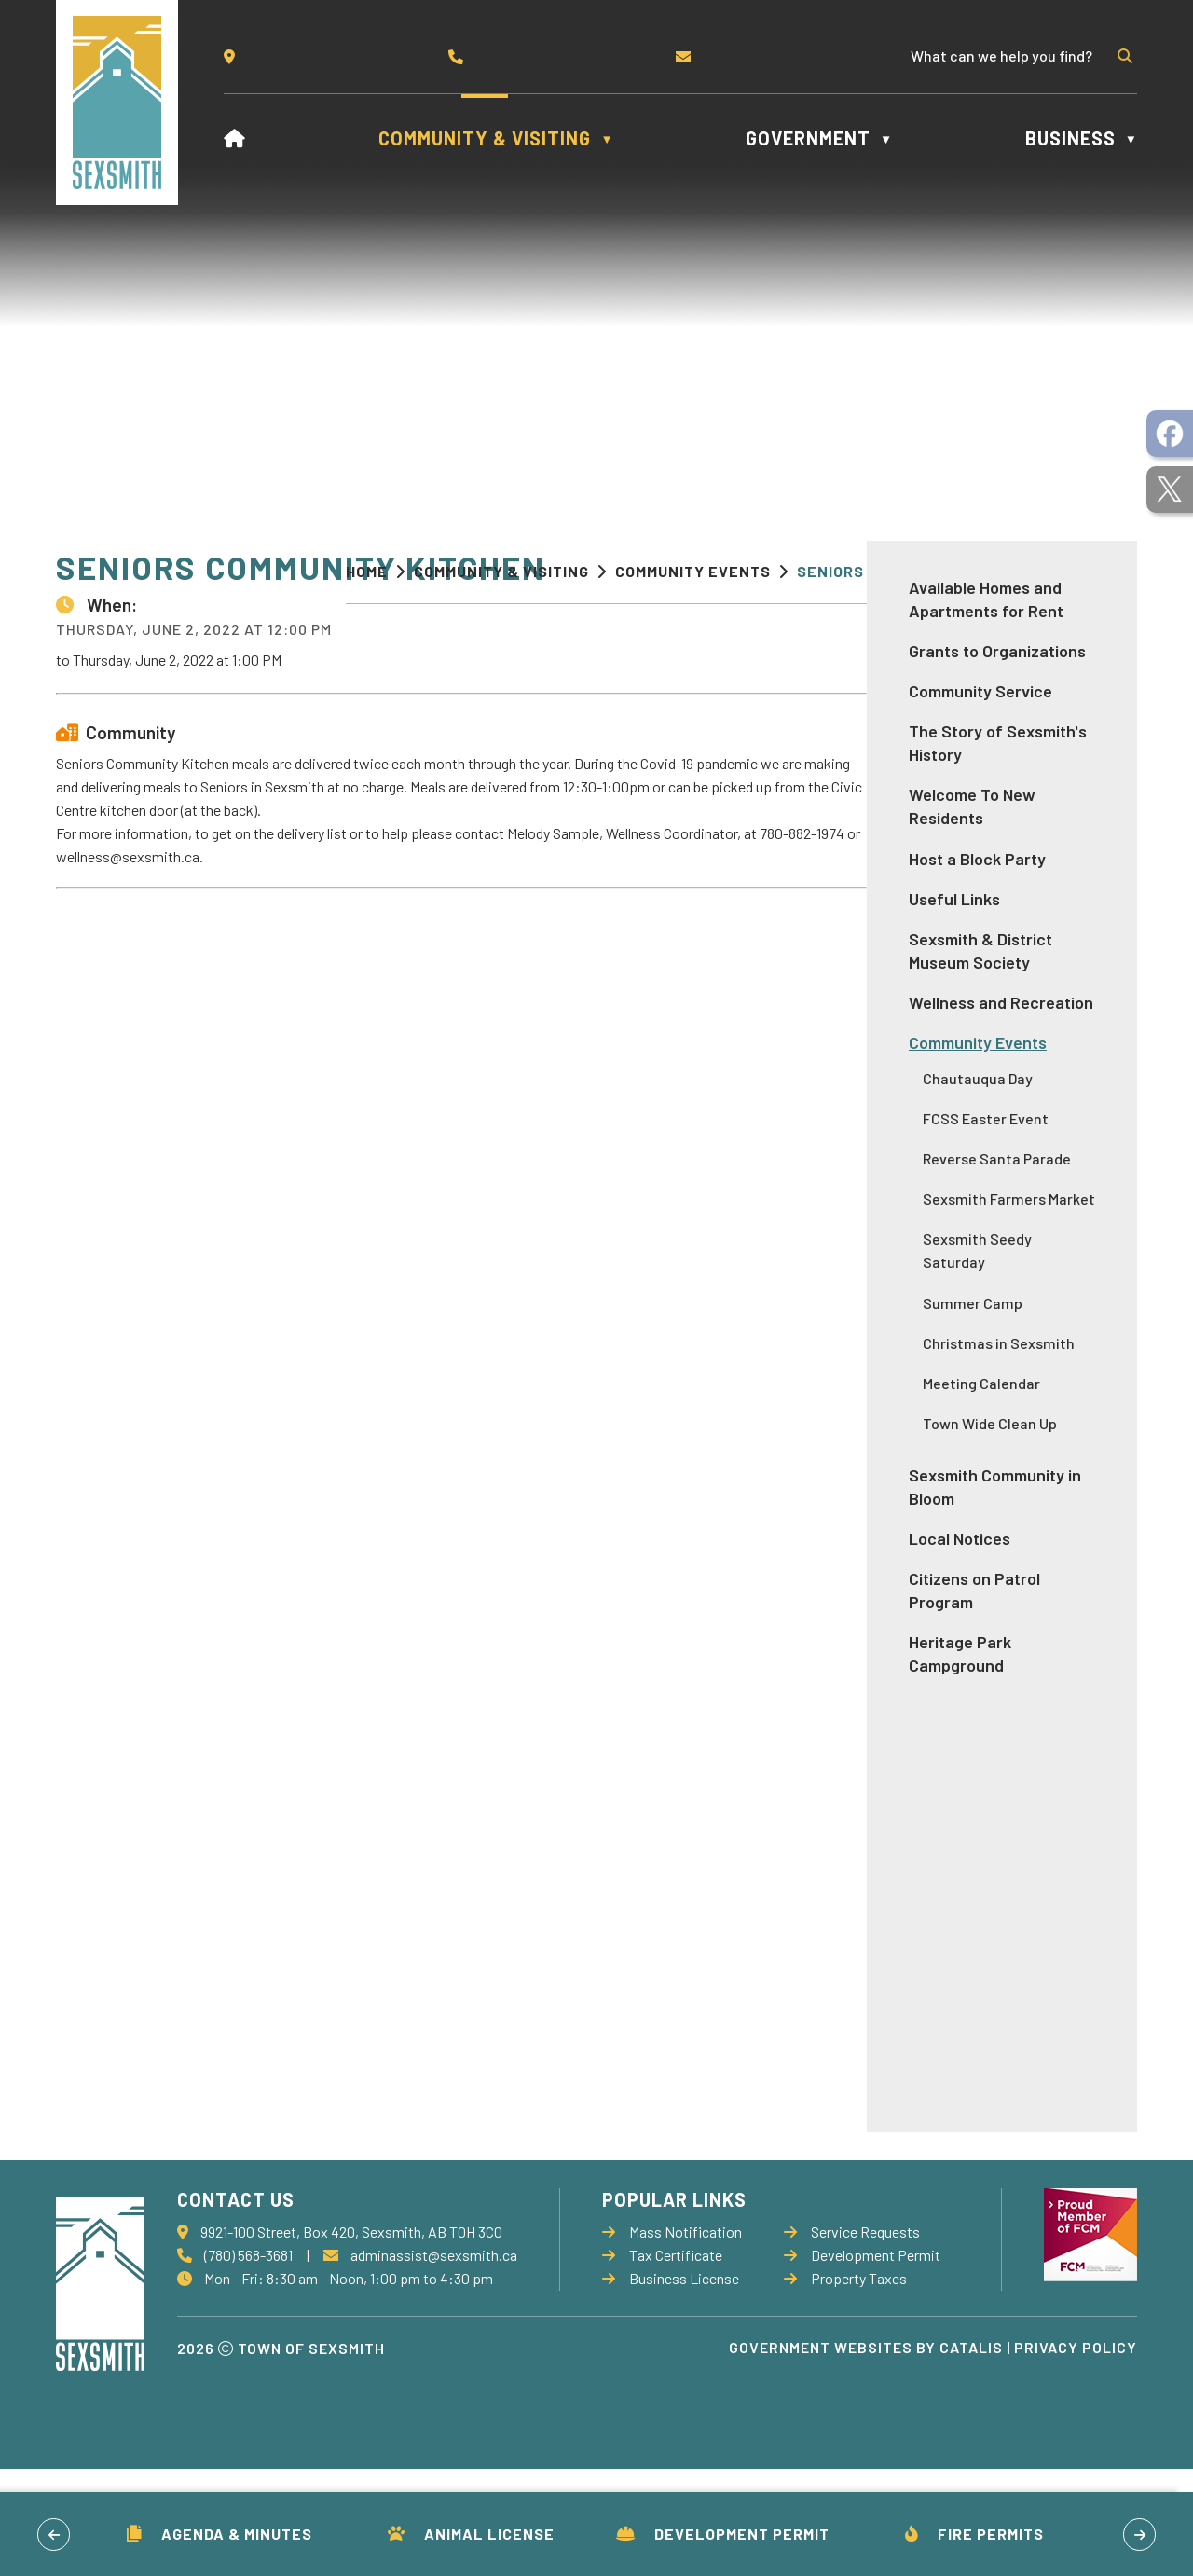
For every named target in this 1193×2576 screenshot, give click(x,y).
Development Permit (723, 2533)
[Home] (235, 137)
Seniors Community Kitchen (912, 571)
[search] (1010, 55)
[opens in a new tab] (1169, 433)
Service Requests (852, 2339)
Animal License (471, 2533)
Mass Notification (672, 2339)
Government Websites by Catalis (866, 2454)
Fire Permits (974, 2533)
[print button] (1106, 573)
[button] (1123, 56)
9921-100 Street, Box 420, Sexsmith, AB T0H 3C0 (351, 2339)
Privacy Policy (1075, 2454)
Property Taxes (845, 2385)
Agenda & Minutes (219, 2533)
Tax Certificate (662, 2362)
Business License (670, 2385)
